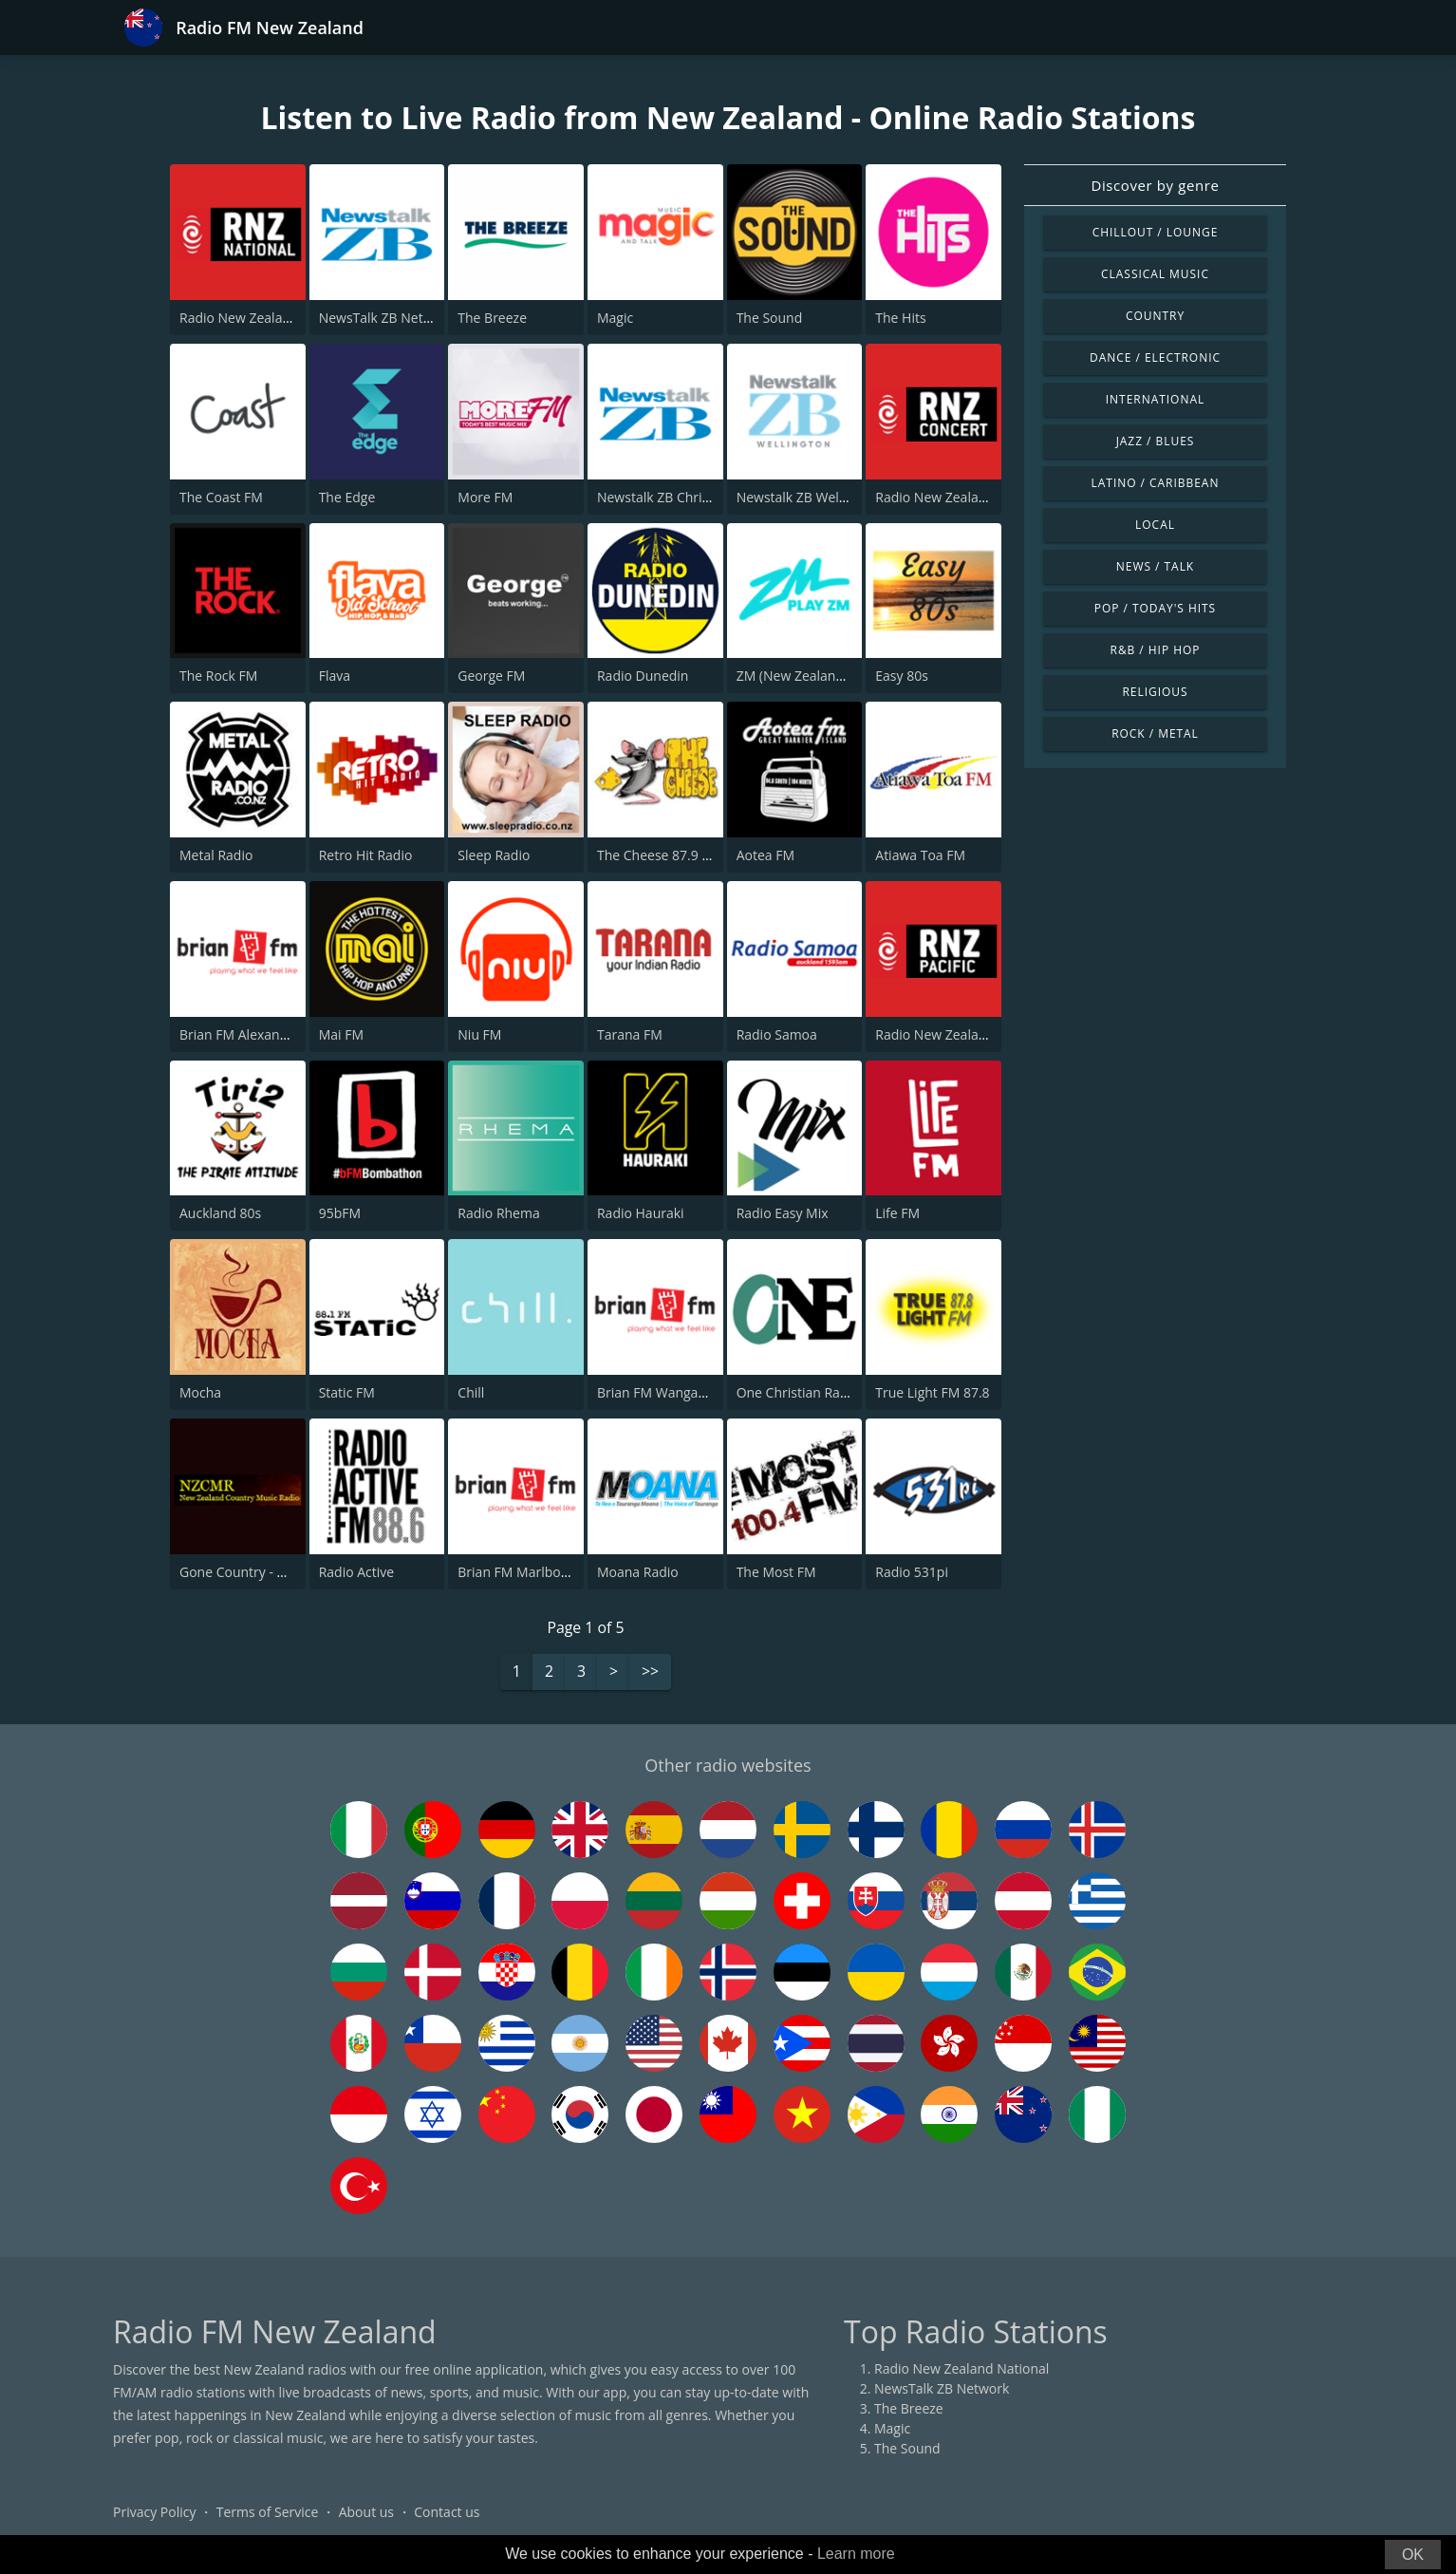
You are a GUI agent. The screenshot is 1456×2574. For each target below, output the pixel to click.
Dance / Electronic (1155, 357)
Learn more (856, 2554)
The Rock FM (218, 676)
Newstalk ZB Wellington (810, 497)
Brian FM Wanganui (657, 1392)
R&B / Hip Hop (1156, 650)
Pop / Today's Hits (1155, 608)
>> (650, 1673)
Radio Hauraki (640, 1213)
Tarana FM (630, 1034)
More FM (485, 497)
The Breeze (492, 318)
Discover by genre (1155, 185)
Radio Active (357, 1572)
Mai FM (341, 1034)
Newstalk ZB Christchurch (676, 497)
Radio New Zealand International (976, 1034)
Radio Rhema (498, 1213)
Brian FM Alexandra (240, 1034)
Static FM (347, 1392)
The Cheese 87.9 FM (658, 855)
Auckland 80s (220, 1213)
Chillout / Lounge (1155, 232)
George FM (491, 676)
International (1155, 399)
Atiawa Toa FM (920, 855)
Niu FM (479, 1034)
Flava (334, 676)
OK (1413, 2554)
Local (1155, 525)
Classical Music (1155, 274)
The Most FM (776, 1572)
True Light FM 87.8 (932, 1392)
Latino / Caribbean (1156, 483)
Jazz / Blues (1155, 441)
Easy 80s (901, 676)
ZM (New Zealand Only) (808, 676)
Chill (470, 1392)
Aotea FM (765, 855)
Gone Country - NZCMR (251, 1572)
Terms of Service (267, 2512)
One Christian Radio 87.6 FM (824, 1392)
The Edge (347, 497)
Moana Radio (638, 1572)
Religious (1154, 692)
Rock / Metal (1155, 733)
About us (366, 2512)
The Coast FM (221, 497)
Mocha (200, 1392)
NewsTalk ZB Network (386, 318)
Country (1155, 316)
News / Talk (1155, 566)
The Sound (770, 318)
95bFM (340, 1213)
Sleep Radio (493, 855)
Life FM (897, 1213)
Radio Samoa (777, 1034)
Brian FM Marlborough (527, 1572)
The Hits (900, 318)
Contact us (446, 2512)
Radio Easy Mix (783, 1213)
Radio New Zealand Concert (960, 497)
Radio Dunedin (642, 676)
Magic (615, 318)
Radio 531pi (911, 1572)
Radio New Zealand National (266, 318)
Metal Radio (215, 855)
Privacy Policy (154, 2512)
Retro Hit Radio (366, 855)
